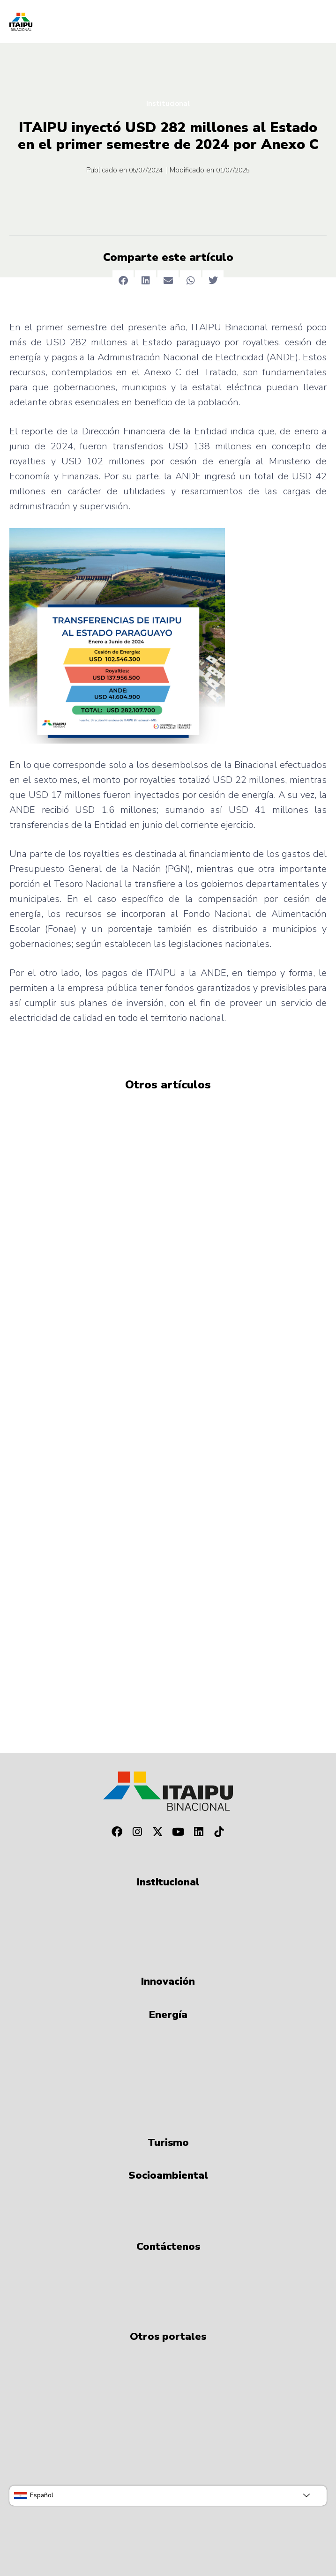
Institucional (168, 103)
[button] (123, 280)
